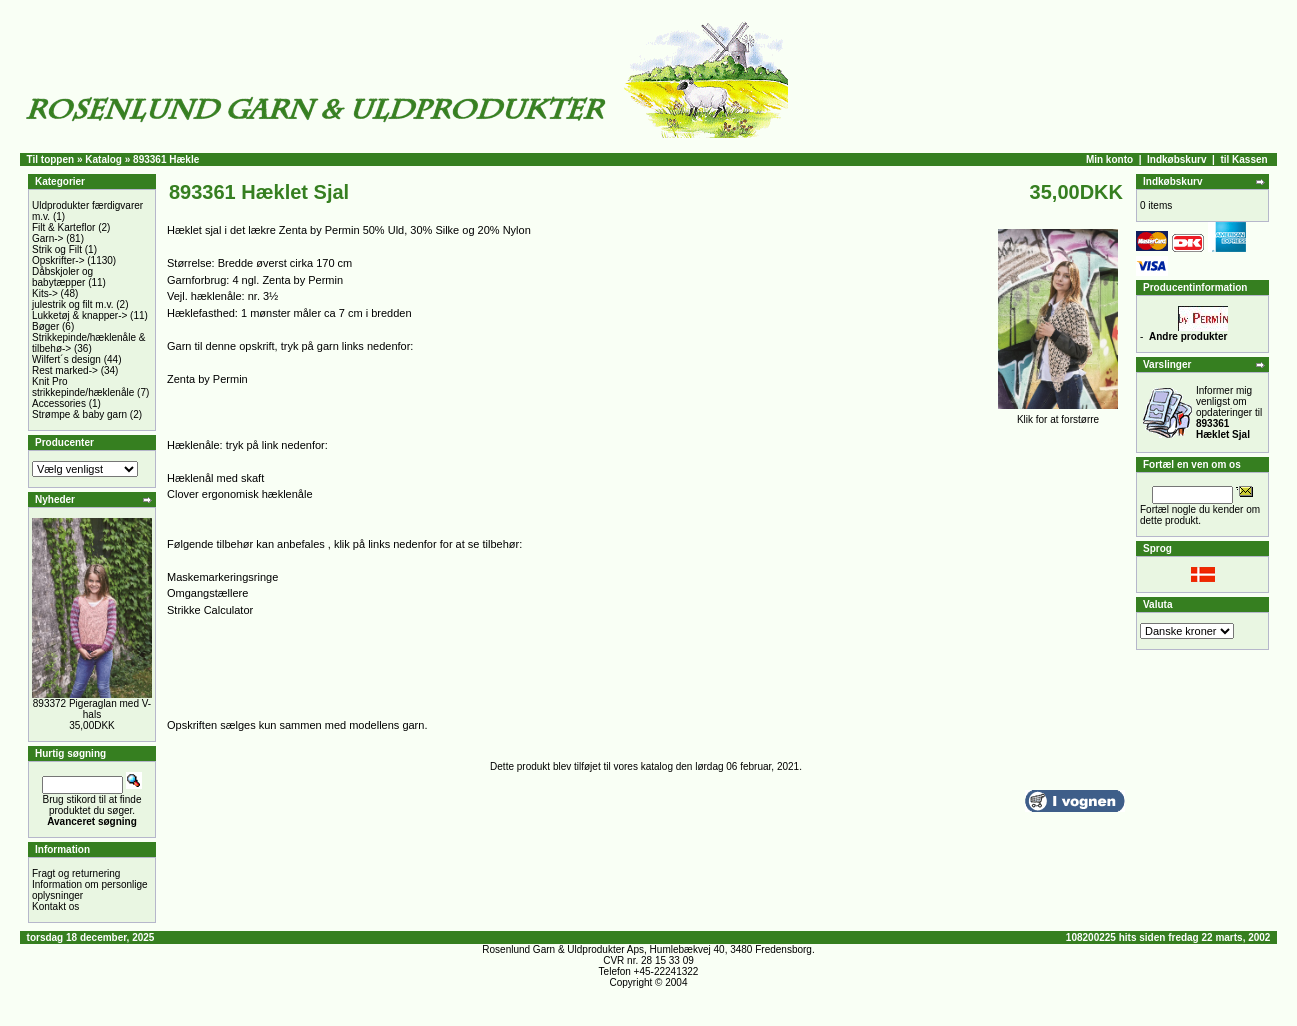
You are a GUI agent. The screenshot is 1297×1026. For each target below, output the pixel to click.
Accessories (59, 403)
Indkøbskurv (1176, 159)
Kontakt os (55, 906)
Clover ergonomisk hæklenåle (240, 494)
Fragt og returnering (76, 873)
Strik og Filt (57, 249)
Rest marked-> (65, 370)
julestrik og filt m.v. (73, 304)
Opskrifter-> (58, 260)
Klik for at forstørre (1058, 415)
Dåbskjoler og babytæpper (62, 277)
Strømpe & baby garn (79, 414)
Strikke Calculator (210, 610)
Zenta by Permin (207, 379)
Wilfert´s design (66, 359)
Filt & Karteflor (63, 227)
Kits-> (45, 293)
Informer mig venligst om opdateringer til (1229, 412)
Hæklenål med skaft (215, 478)
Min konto (1109, 159)
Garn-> (47, 238)
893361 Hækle (166, 159)
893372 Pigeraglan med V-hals (92, 709)
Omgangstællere (207, 593)
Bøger (45, 326)
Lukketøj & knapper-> (79, 315)
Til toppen (51, 159)
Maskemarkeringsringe (222, 577)
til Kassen (1243, 159)
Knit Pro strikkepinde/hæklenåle (83, 387)
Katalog (103, 159)
